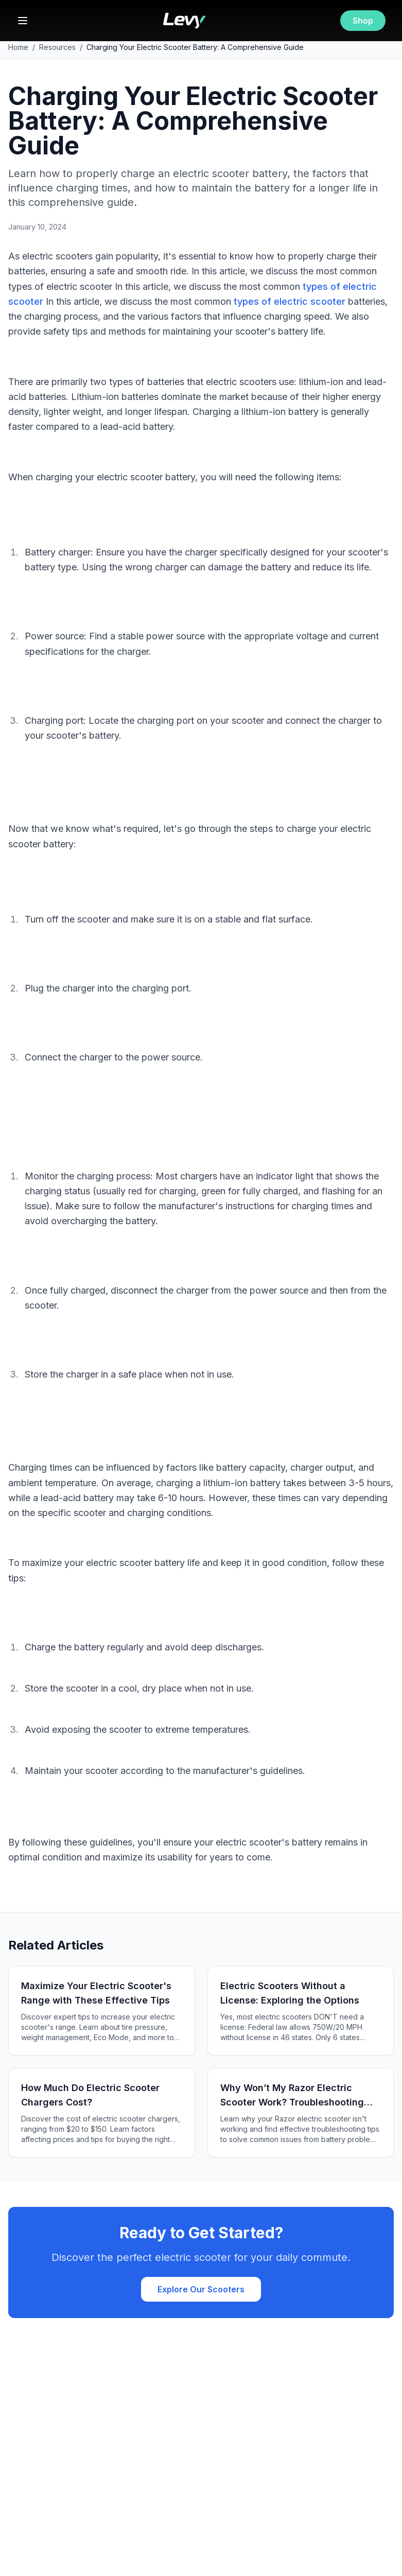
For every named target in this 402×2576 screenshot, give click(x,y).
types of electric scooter (289, 301)
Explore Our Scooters (201, 2289)
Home (18, 47)
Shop (363, 20)
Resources (57, 47)
